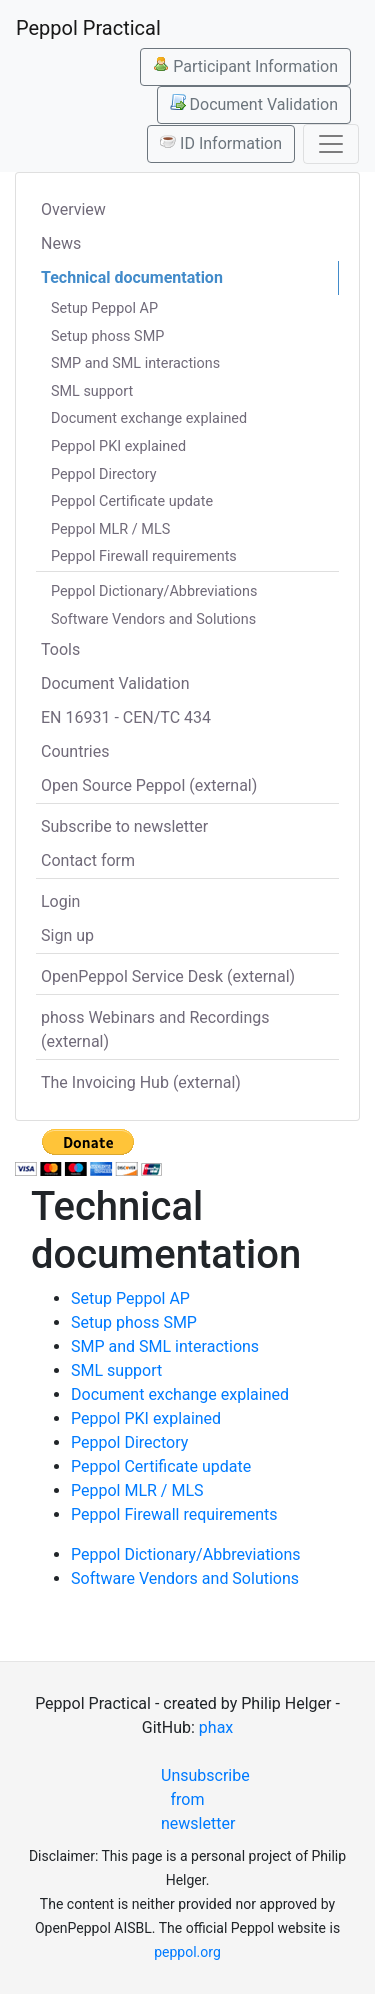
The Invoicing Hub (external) (141, 1082)
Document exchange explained (149, 418)
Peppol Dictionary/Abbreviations (154, 591)
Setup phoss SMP (107, 336)
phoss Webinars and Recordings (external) (155, 1029)
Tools (60, 649)
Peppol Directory (104, 474)
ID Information (221, 143)
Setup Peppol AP (104, 308)
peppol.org (187, 1952)
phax (216, 1727)
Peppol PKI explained (118, 446)
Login (60, 901)
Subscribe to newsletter (124, 826)
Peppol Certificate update (132, 501)
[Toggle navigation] (331, 144)
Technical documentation (132, 277)
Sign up (67, 935)
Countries (75, 751)
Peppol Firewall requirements (144, 556)
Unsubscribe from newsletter (195, 1799)
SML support (92, 391)
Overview (73, 209)
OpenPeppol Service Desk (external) (168, 976)
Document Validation (254, 104)
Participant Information (245, 66)
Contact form (88, 860)
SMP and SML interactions (135, 363)
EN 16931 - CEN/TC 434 (126, 717)
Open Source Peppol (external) (149, 785)
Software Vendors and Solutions (153, 619)
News (61, 243)
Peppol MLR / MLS (110, 529)
